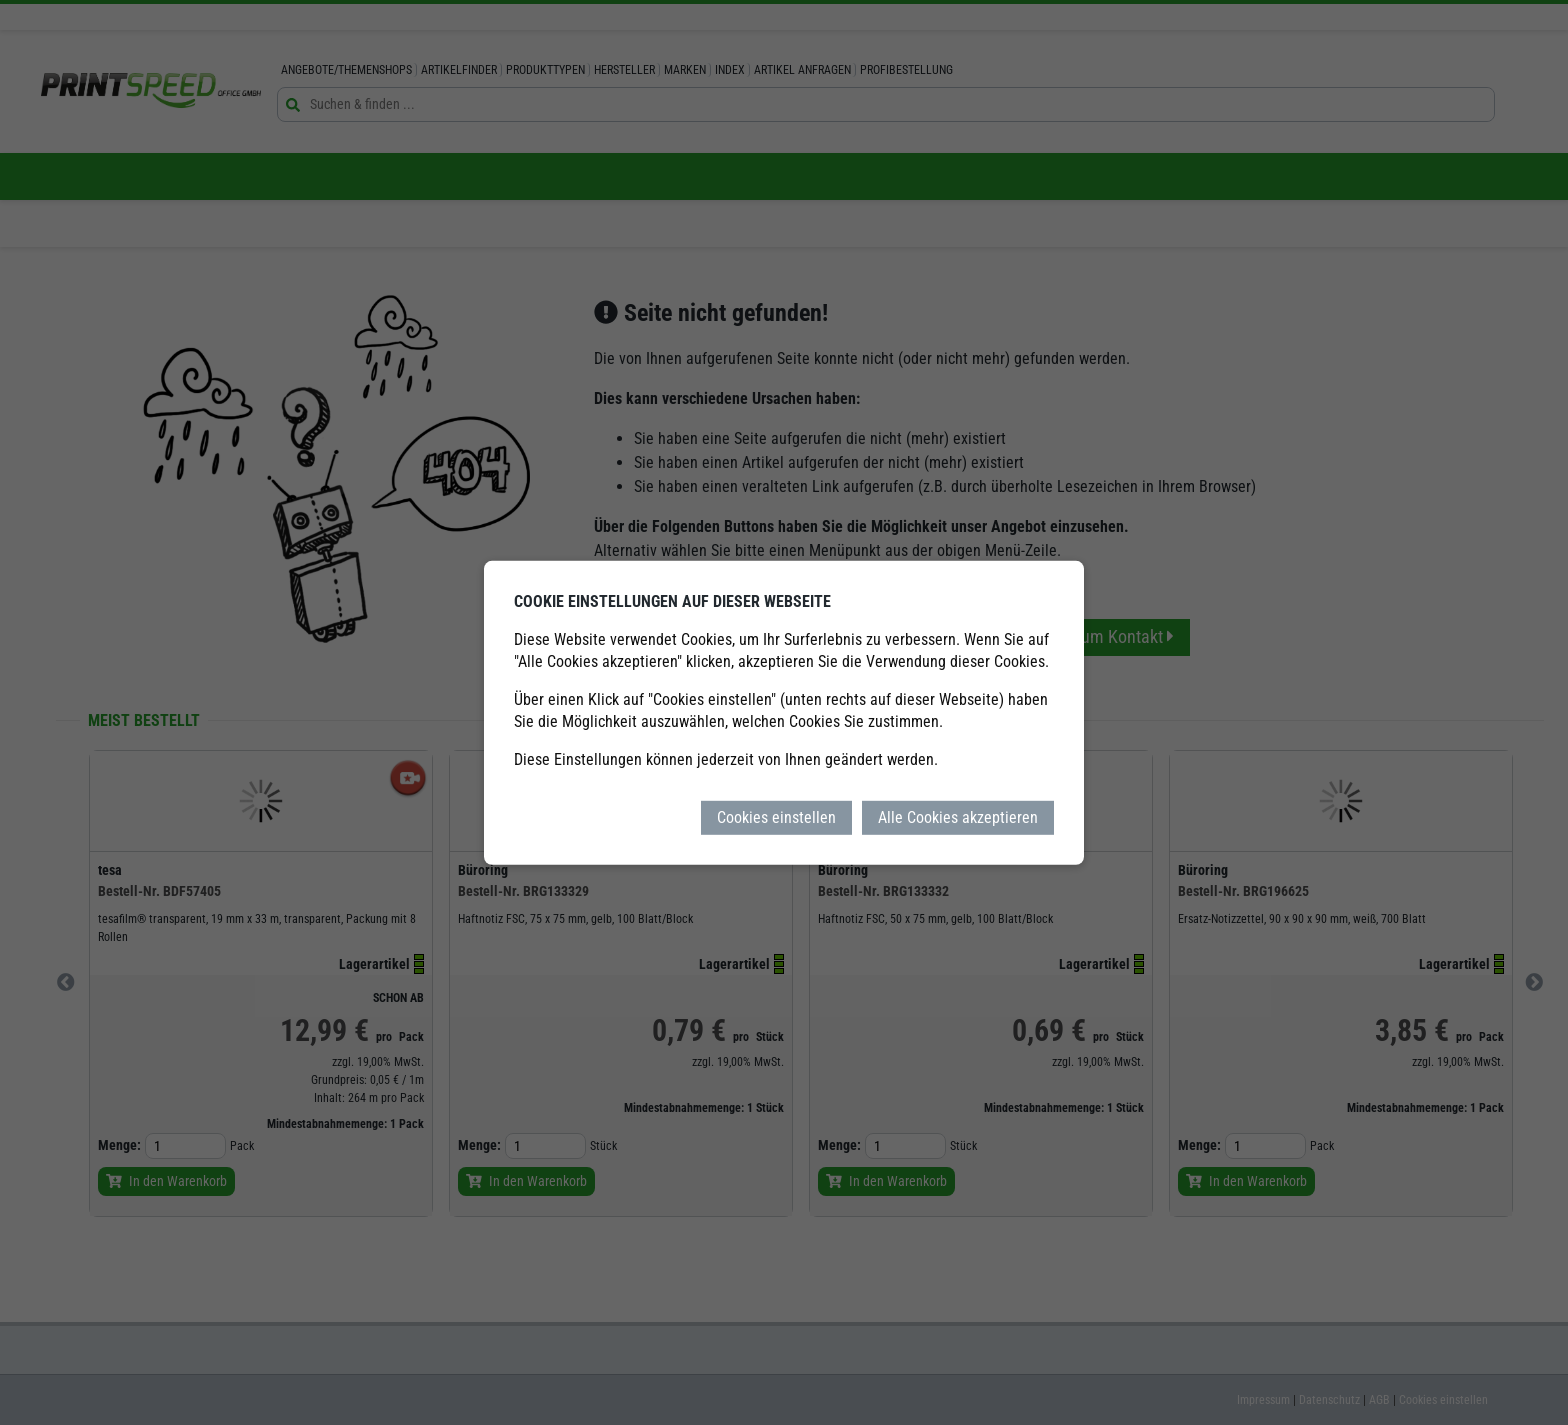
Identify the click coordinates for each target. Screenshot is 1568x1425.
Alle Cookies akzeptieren (958, 816)
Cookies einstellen (776, 816)
